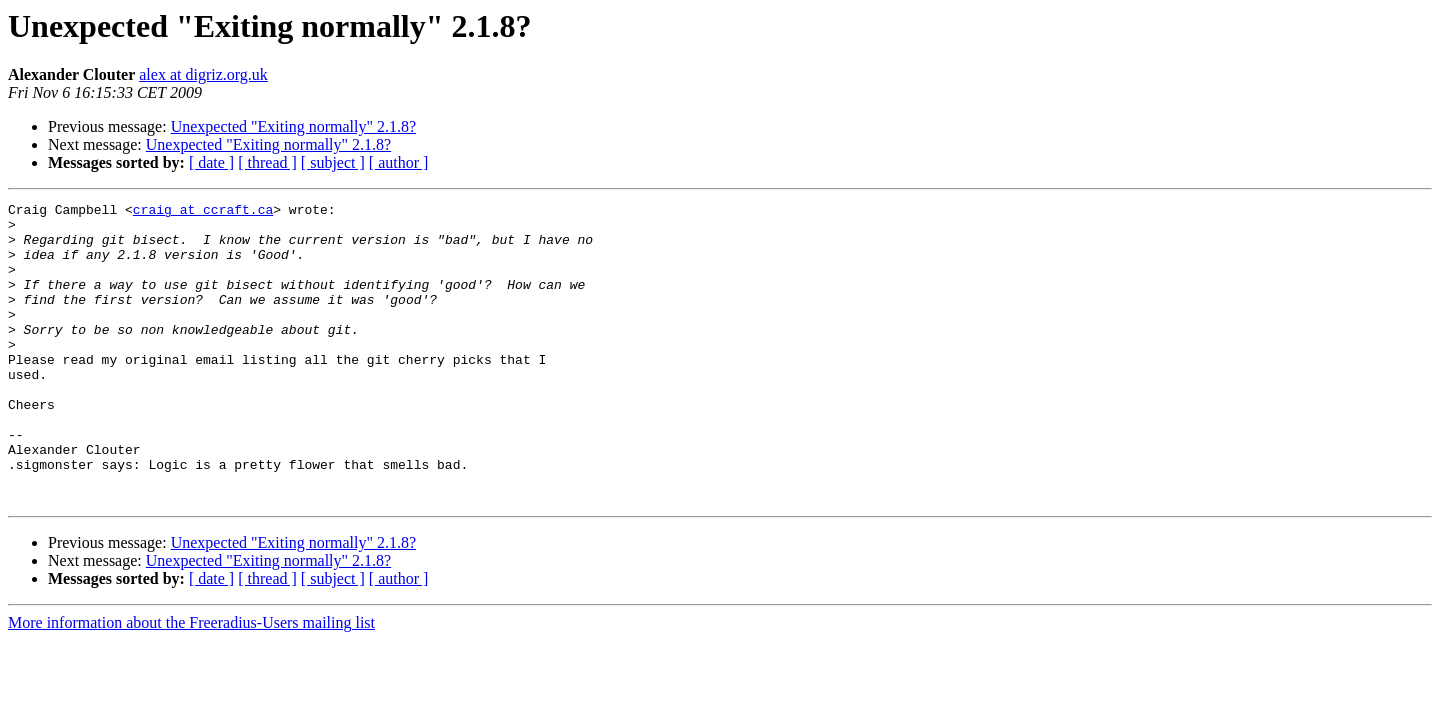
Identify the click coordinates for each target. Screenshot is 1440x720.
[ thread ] (267, 162)
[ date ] (211, 162)
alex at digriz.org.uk (203, 74)
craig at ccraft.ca (203, 212)
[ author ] (399, 162)
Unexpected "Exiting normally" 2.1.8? (293, 126)
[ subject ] (333, 162)
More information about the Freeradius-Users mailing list (191, 682)
